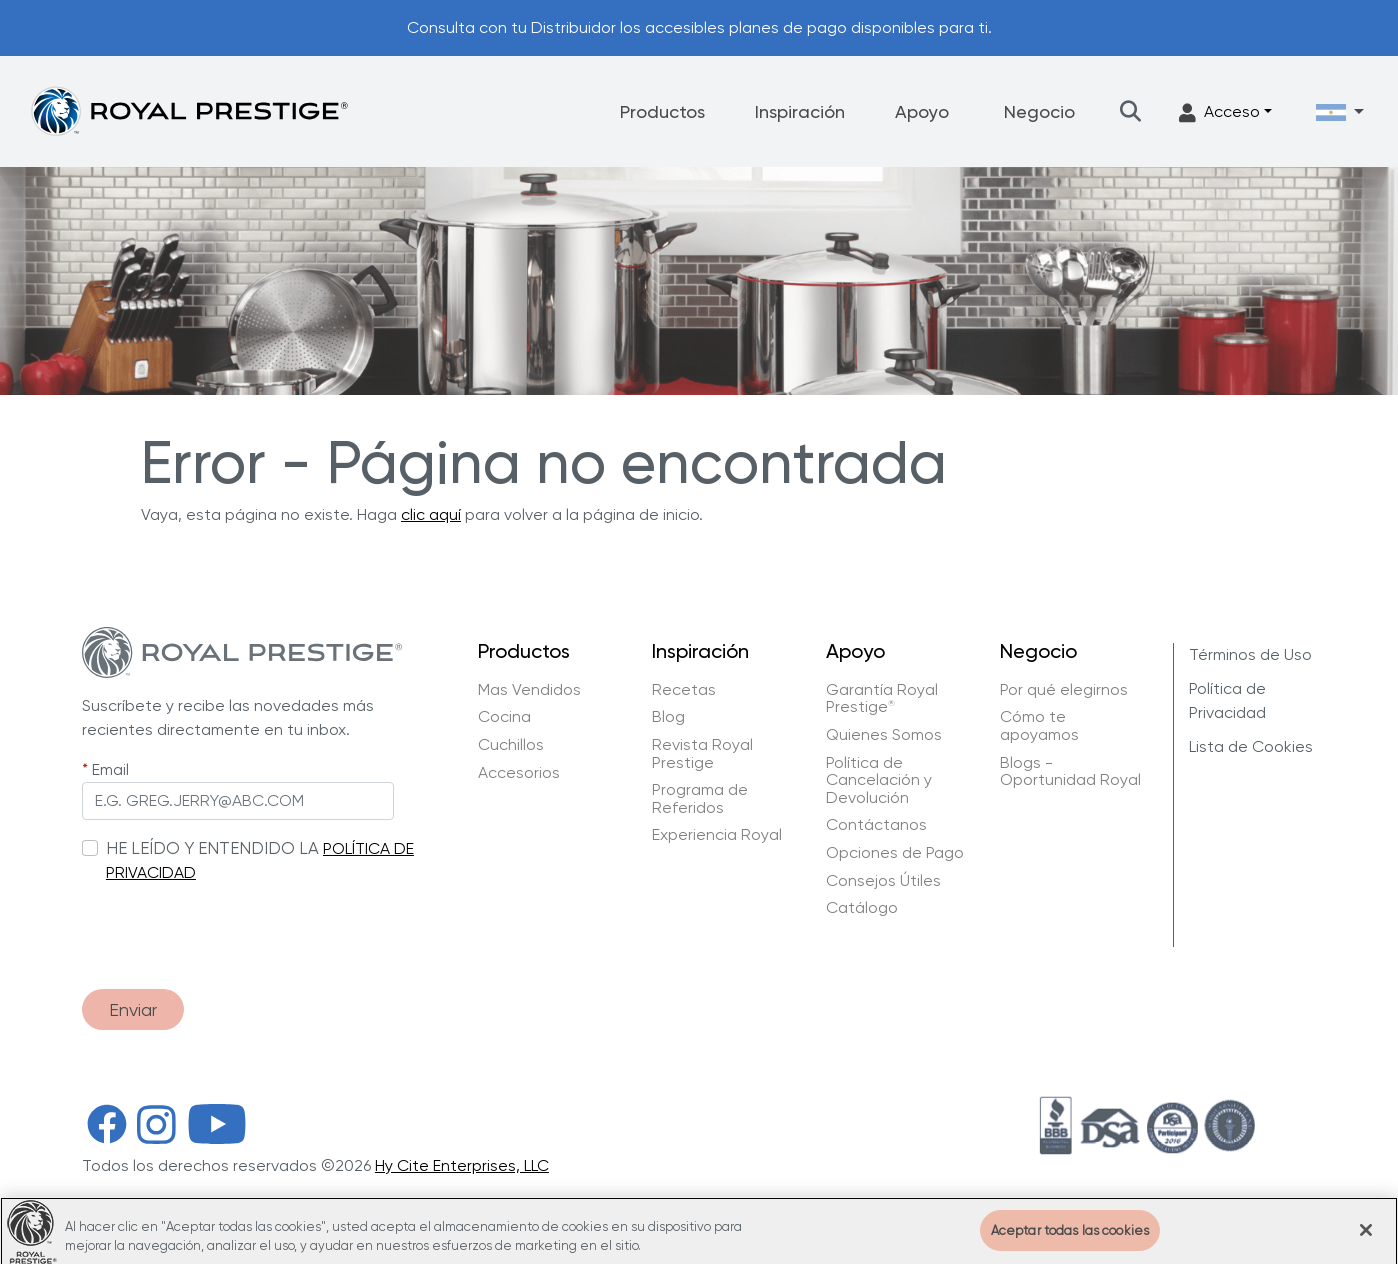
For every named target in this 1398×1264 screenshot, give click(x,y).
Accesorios (519, 773)
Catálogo (862, 908)
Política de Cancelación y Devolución (879, 780)
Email (110, 769)
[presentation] (234, 926)
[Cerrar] (1366, 1241)
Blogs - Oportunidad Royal (1070, 771)
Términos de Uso (1250, 654)
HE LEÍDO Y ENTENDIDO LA (212, 848)
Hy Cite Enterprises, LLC (462, 1165)
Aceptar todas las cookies (1070, 1241)
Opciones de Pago (895, 853)
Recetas (684, 690)
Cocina (504, 717)
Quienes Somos (884, 735)
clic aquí (431, 514)
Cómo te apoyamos (1039, 725)
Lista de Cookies (1251, 746)
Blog (668, 717)
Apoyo (922, 111)
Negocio (1039, 111)
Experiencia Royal (717, 835)
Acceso (1219, 112)
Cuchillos (511, 745)
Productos (662, 111)
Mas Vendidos (529, 690)
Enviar (133, 1009)
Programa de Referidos (700, 798)
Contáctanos (876, 825)
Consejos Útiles (883, 881)
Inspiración (800, 111)
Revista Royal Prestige (702, 753)
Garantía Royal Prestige (882, 698)
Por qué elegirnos (1064, 690)
